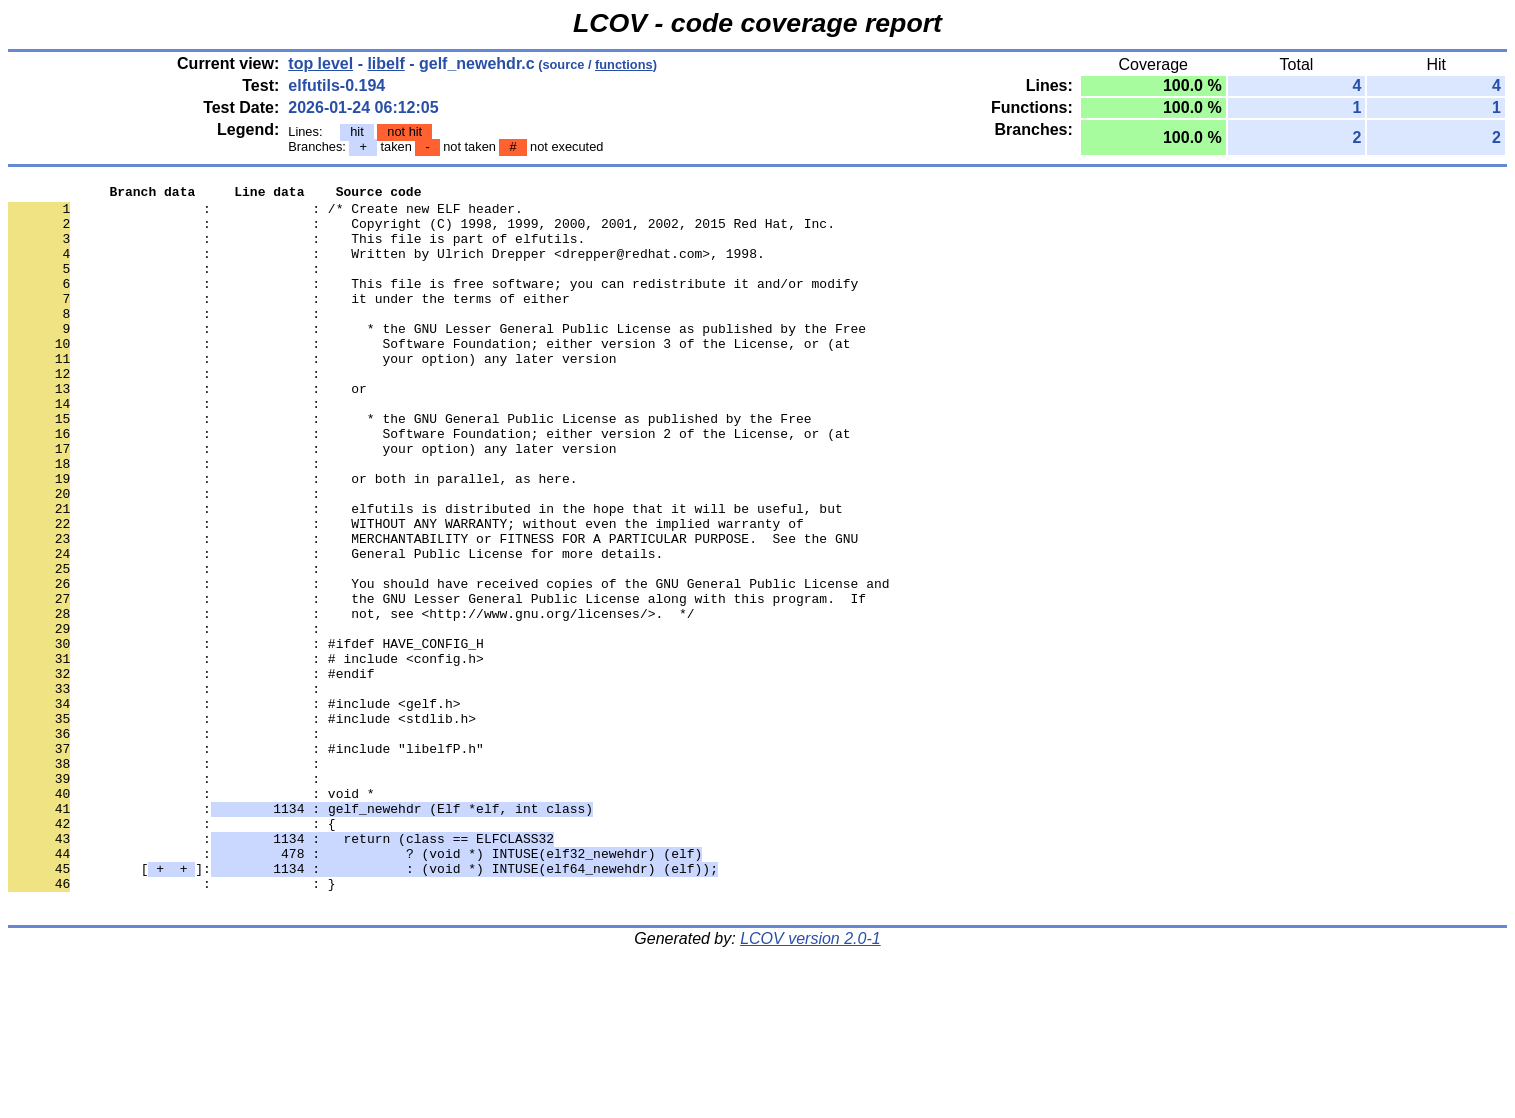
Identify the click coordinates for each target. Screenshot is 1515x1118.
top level (320, 63)
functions (624, 64)
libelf (385, 63)
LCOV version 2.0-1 (810, 1082)
